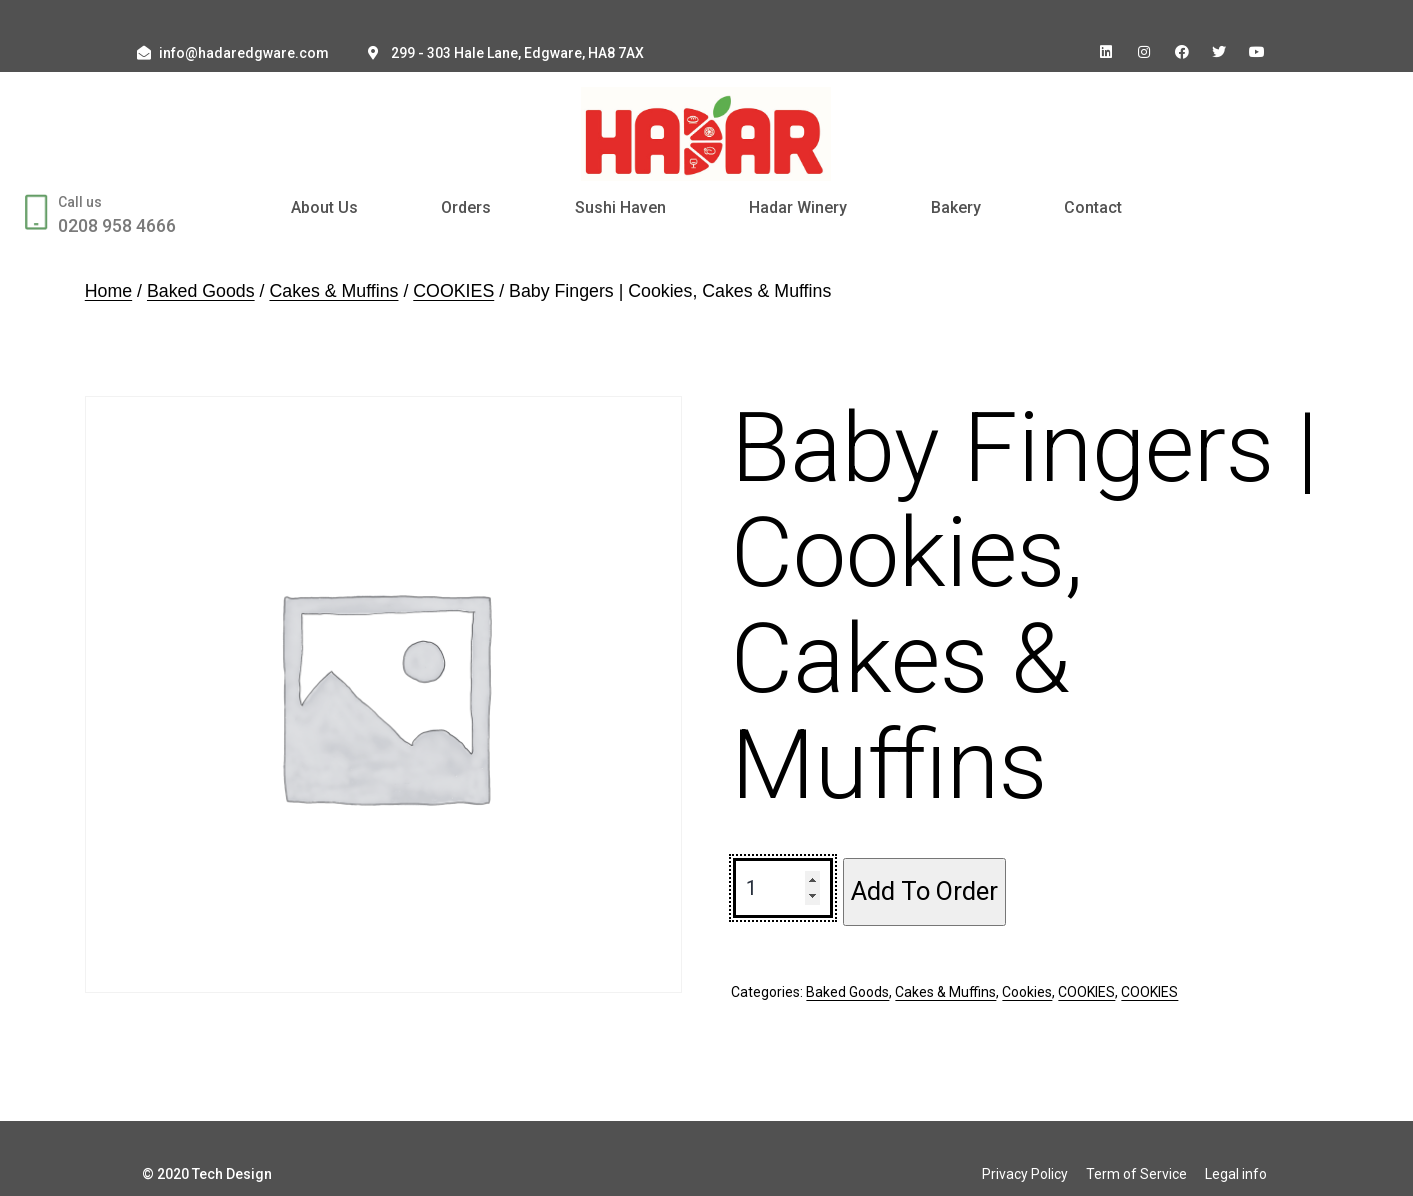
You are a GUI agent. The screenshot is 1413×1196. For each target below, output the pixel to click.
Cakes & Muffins (333, 291)
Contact (1093, 207)
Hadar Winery (798, 207)
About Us (324, 207)
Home (108, 291)
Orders (466, 207)
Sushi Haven (620, 207)
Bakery (956, 207)
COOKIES (453, 291)
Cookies (1027, 992)
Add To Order (924, 891)
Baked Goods (201, 291)
